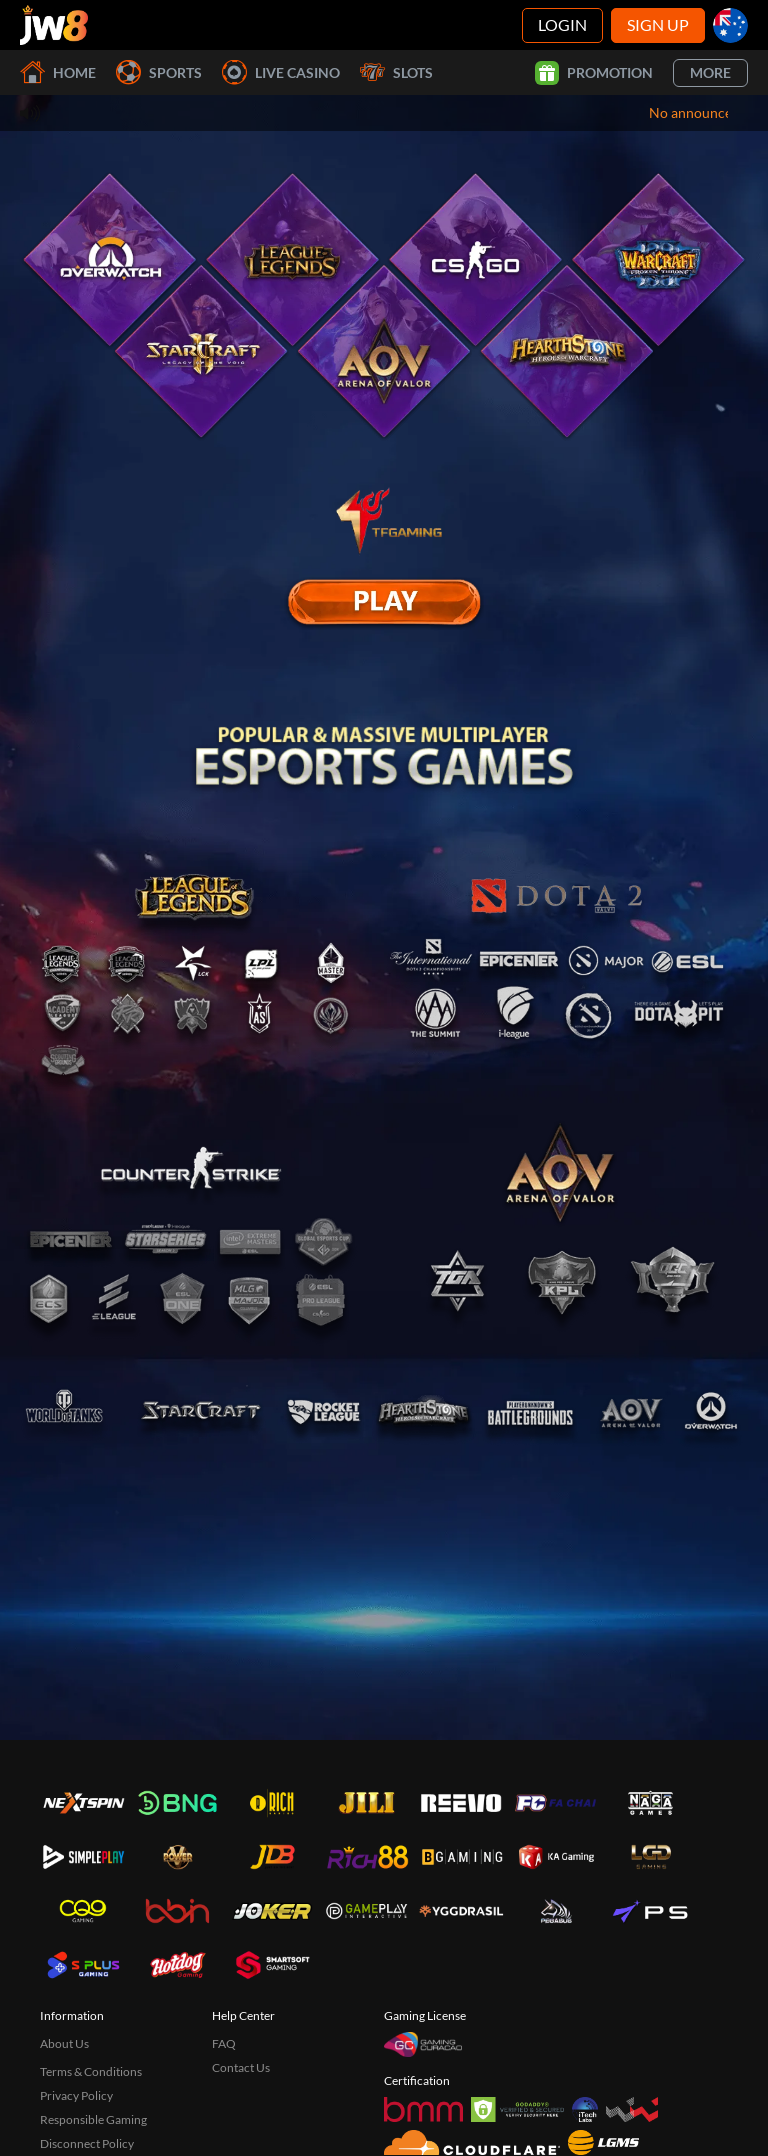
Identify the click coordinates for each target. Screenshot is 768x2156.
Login (562, 24)
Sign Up (658, 24)
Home (58, 72)
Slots (396, 72)
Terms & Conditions (91, 2071)
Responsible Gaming (93, 2119)
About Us (64, 2043)
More (710, 72)
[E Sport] (384, 602)
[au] (730, 25)
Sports (159, 72)
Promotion (594, 73)
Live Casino (281, 72)
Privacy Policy (76, 2095)
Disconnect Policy (87, 2143)
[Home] (54, 25)
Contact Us (241, 2067)
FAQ (224, 2043)
